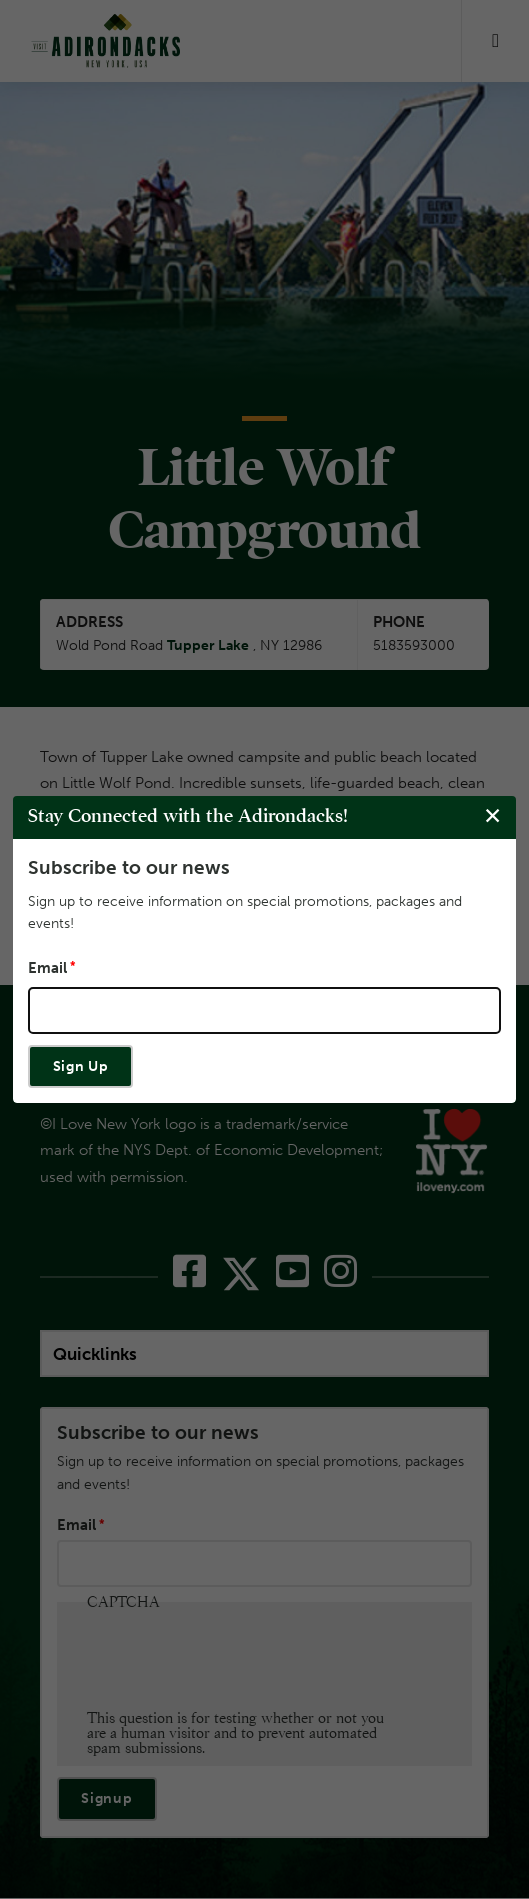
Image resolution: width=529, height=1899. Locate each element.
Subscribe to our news (129, 867)
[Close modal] (492, 816)
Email (47, 968)
